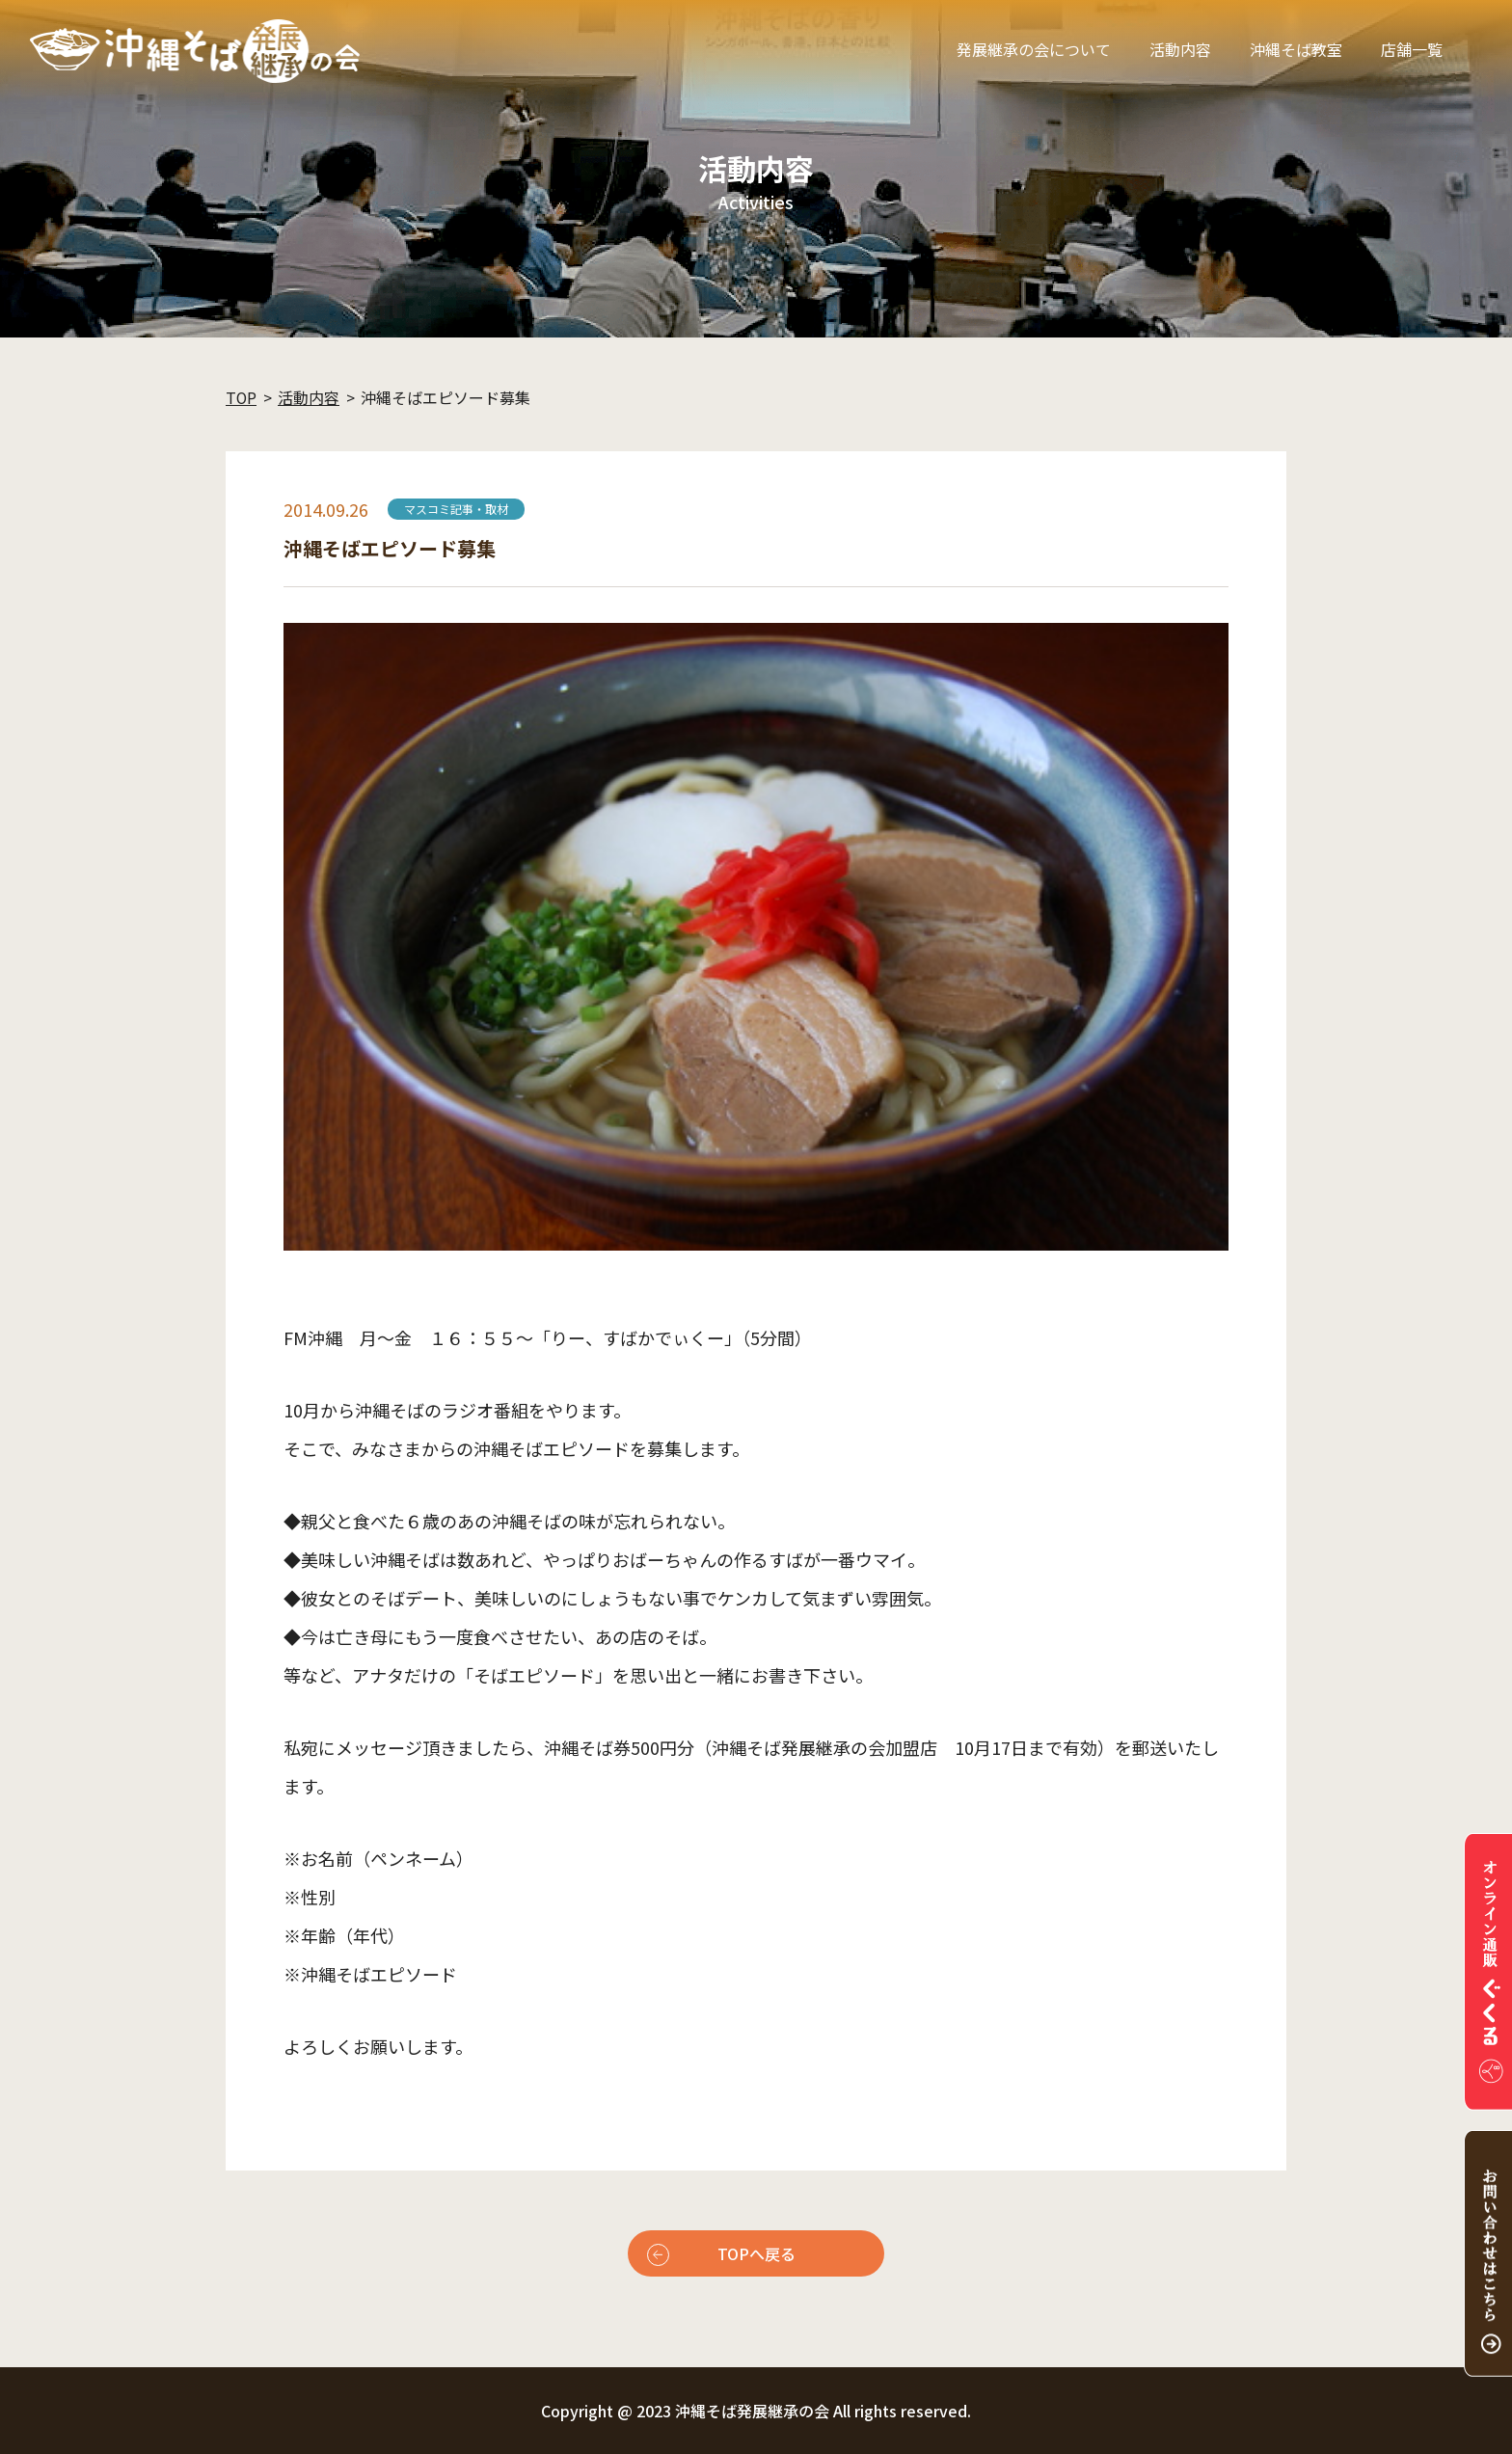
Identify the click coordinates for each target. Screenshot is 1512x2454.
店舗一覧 (1412, 49)
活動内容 (1180, 49)
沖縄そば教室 (1296, 49)
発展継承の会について (1034, 49)
